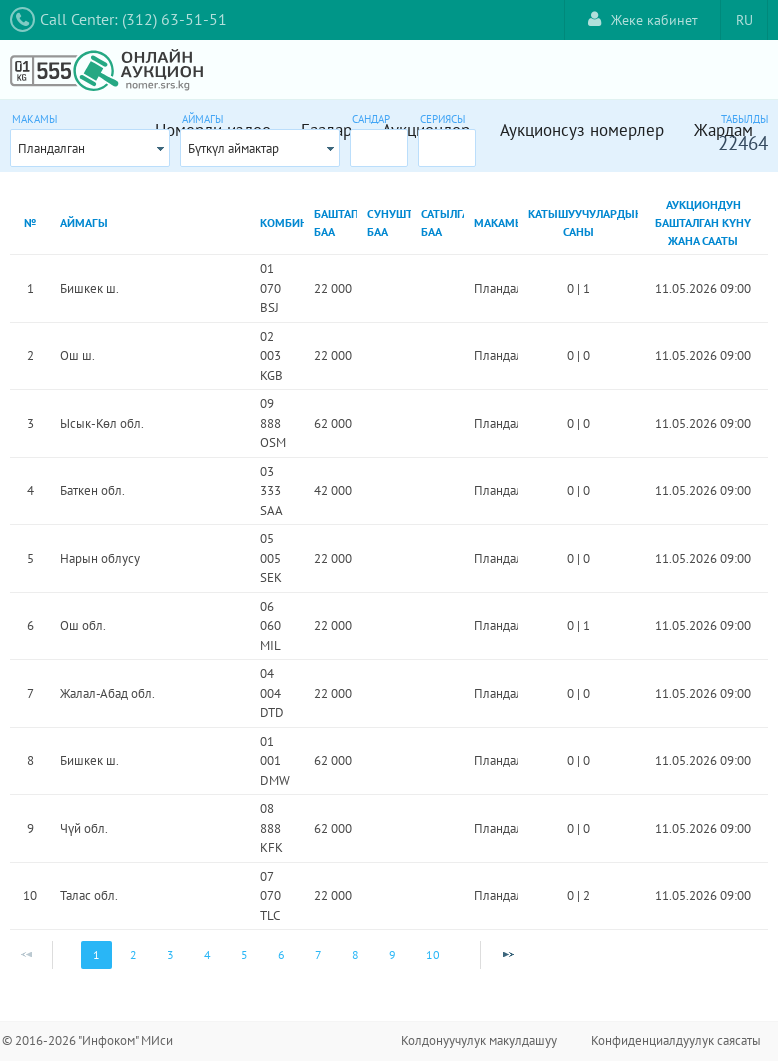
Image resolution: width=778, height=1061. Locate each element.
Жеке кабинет (643, 19)
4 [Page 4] (207, 954)
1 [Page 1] (96, 954)
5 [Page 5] (244, 954)
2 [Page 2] (133, 954)
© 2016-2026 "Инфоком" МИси (87, 1040)
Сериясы (442, 119)
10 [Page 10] (433, 954)
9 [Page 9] (392, 954)
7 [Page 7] (318, 954)
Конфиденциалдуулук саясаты (676, 1040)
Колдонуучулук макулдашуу (479, 1040)
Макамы (34, 119)
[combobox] (90, 148)
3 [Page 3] (170, 954)
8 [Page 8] (355, 954)
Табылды (744, 119)
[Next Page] (508, 955)
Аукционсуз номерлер (582, 130)
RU (744, 20)
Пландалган (51, 148)
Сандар (371, 119)
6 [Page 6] (281, 954)
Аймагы (202, 119)
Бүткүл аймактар (233, 148)
